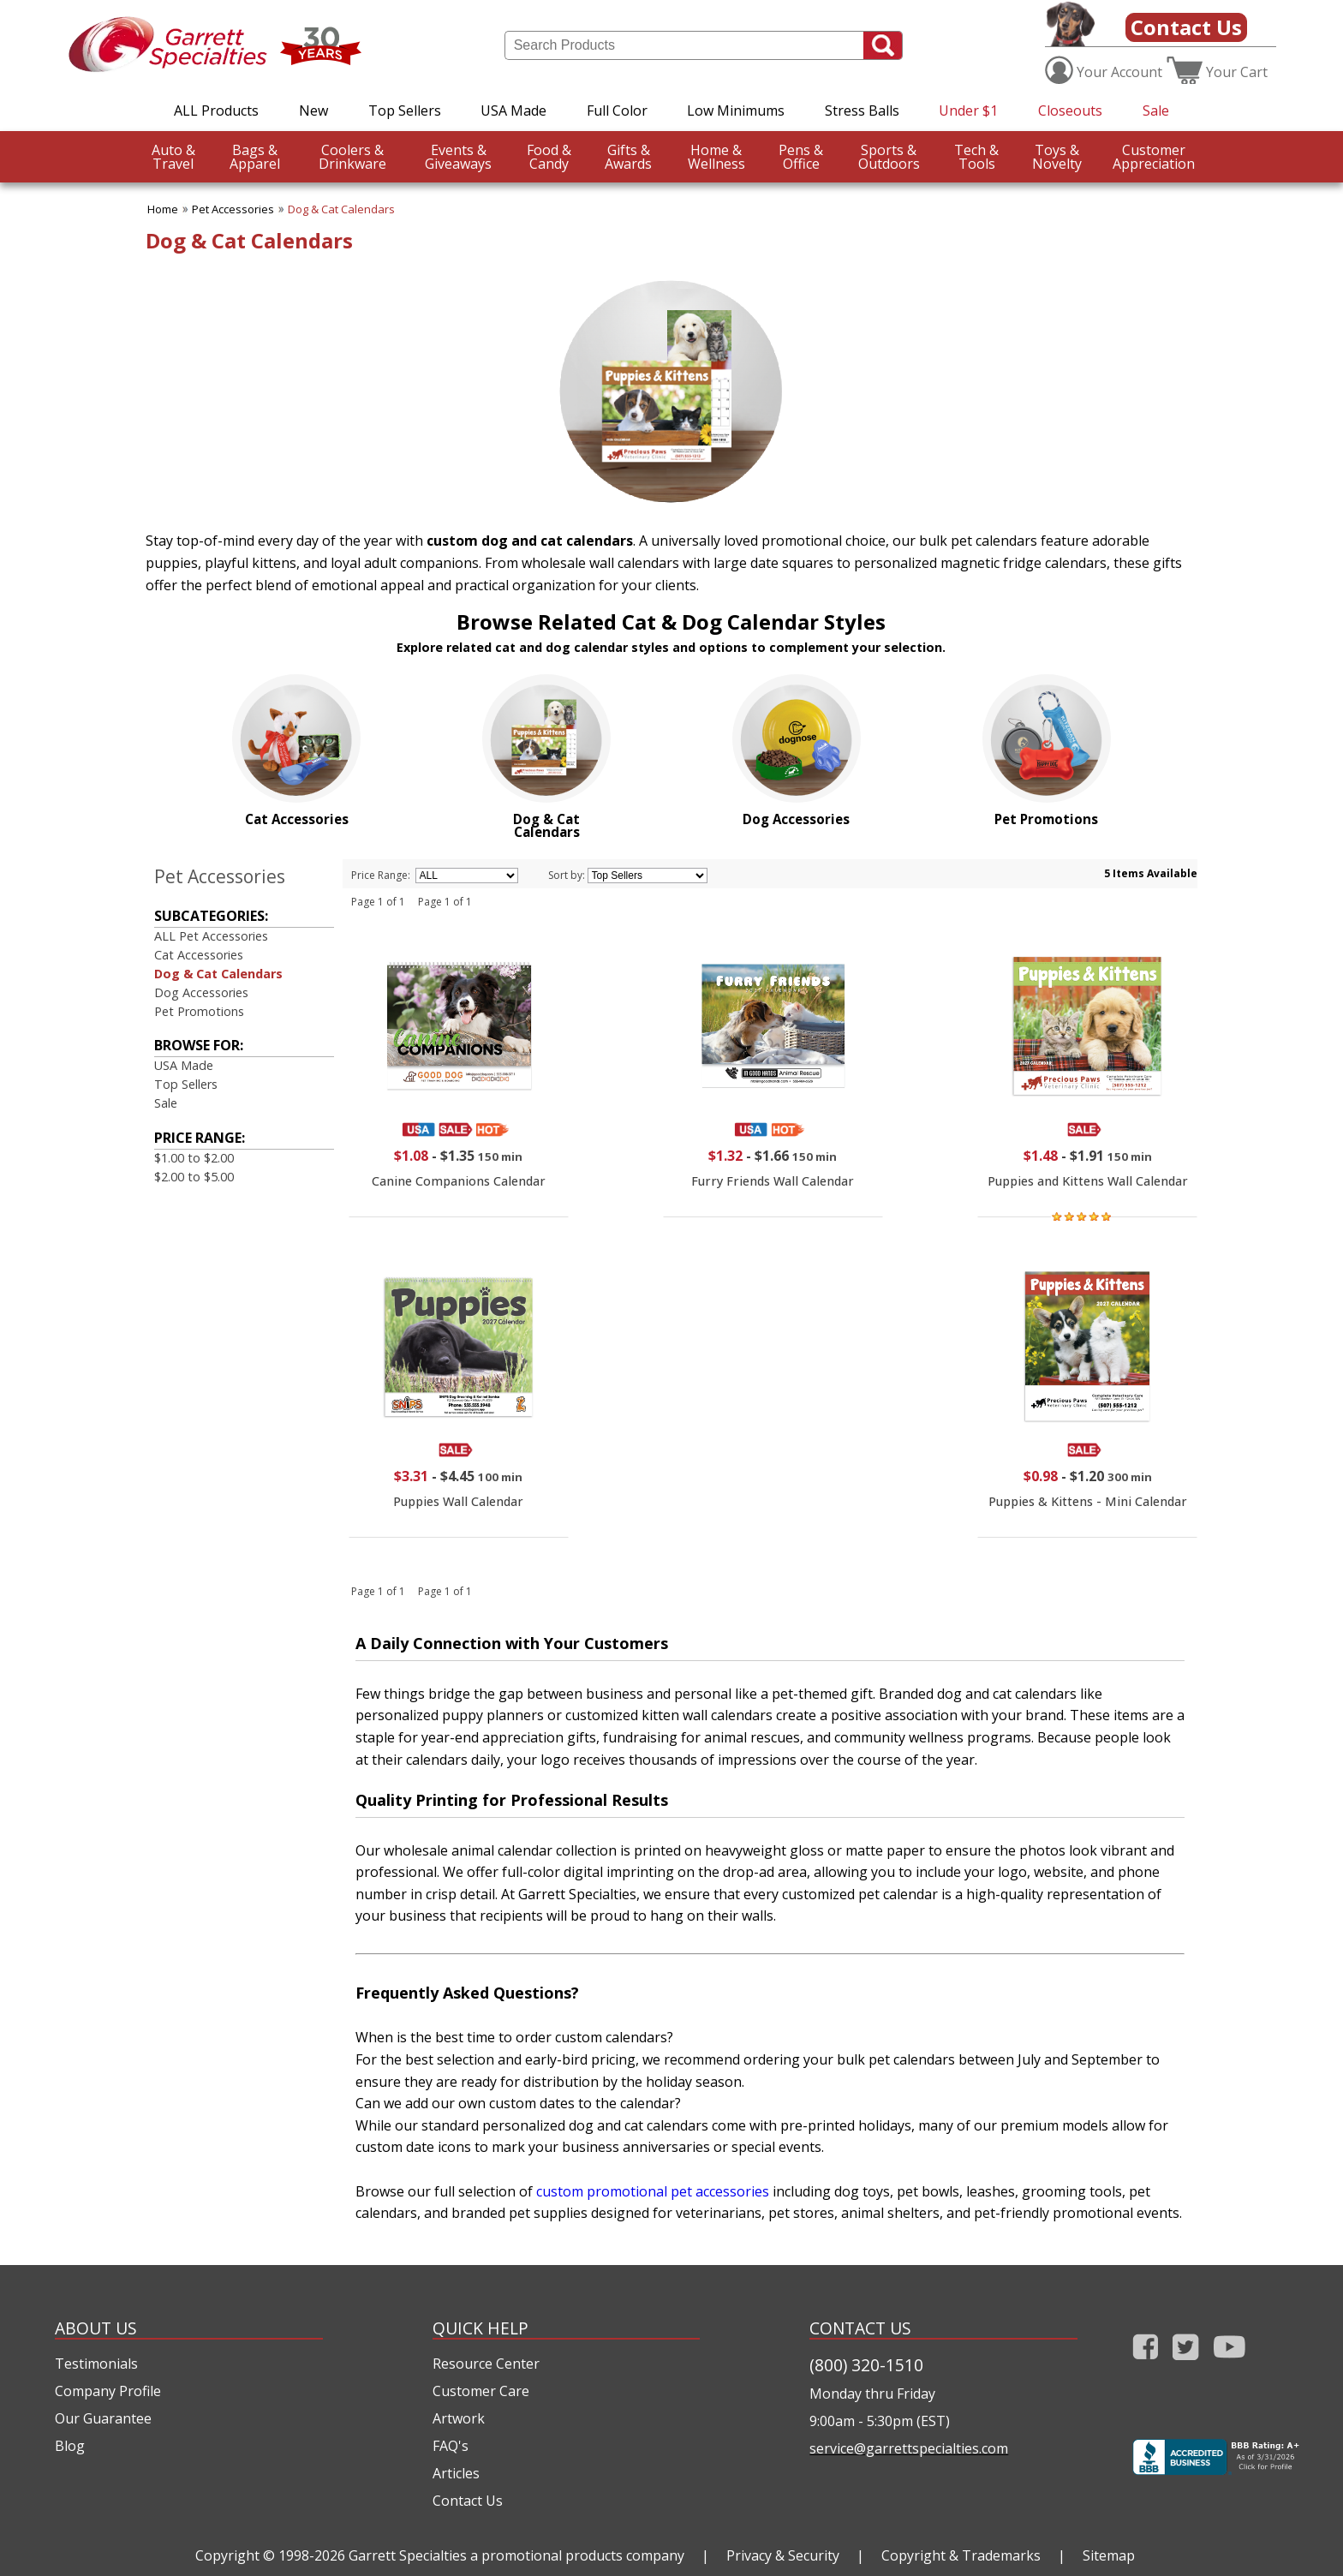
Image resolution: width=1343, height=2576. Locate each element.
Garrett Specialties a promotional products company (516, 2555)
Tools (976, 156)
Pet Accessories (233, 209)
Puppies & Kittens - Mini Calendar (1087, 1501)
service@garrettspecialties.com (908, 2448)
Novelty (1057, 156)
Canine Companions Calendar (459, 1181)
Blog (70, 2446)
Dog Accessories (201, 992)
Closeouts (1070, 110)
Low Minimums (736, 110)
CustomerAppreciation (1154, 156)
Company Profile (108, 2391)
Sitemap (1109, 2555)
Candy (549, 156)
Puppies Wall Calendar (458, 1501)
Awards (628, 156)
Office (801, 156)
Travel (173, 156)
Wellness (716, 156)
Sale (1156, 110)
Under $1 (968, 110)
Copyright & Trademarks (961, 2555)
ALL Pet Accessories (211, 936)
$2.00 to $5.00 (194, 1176)
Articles (456, 2473)
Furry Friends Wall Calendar (772, 1181)
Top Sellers (404, 110)
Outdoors (889, 156)
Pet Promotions (199, 1011)
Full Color (617, 110)
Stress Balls (862, 110)
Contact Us (1186, 27)
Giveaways (458, 156)
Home (162, 209)
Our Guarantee (103, 2418)
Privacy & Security (782, 2555)
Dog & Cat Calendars (341, 209)
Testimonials (96, 2363)
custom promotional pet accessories (652, 2191)
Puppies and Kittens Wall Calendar (1088, 1181)
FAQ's (451, 2446)
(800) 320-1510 (866, 2365)
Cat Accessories (198, 955)
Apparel (255, 156)
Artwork (459, 2418)
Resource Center (486, 2363)
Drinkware (352, 156)
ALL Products (216, 110)
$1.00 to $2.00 (194, 1158)
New (313, 110)
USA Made (513, 110)
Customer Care (481, 2391)
